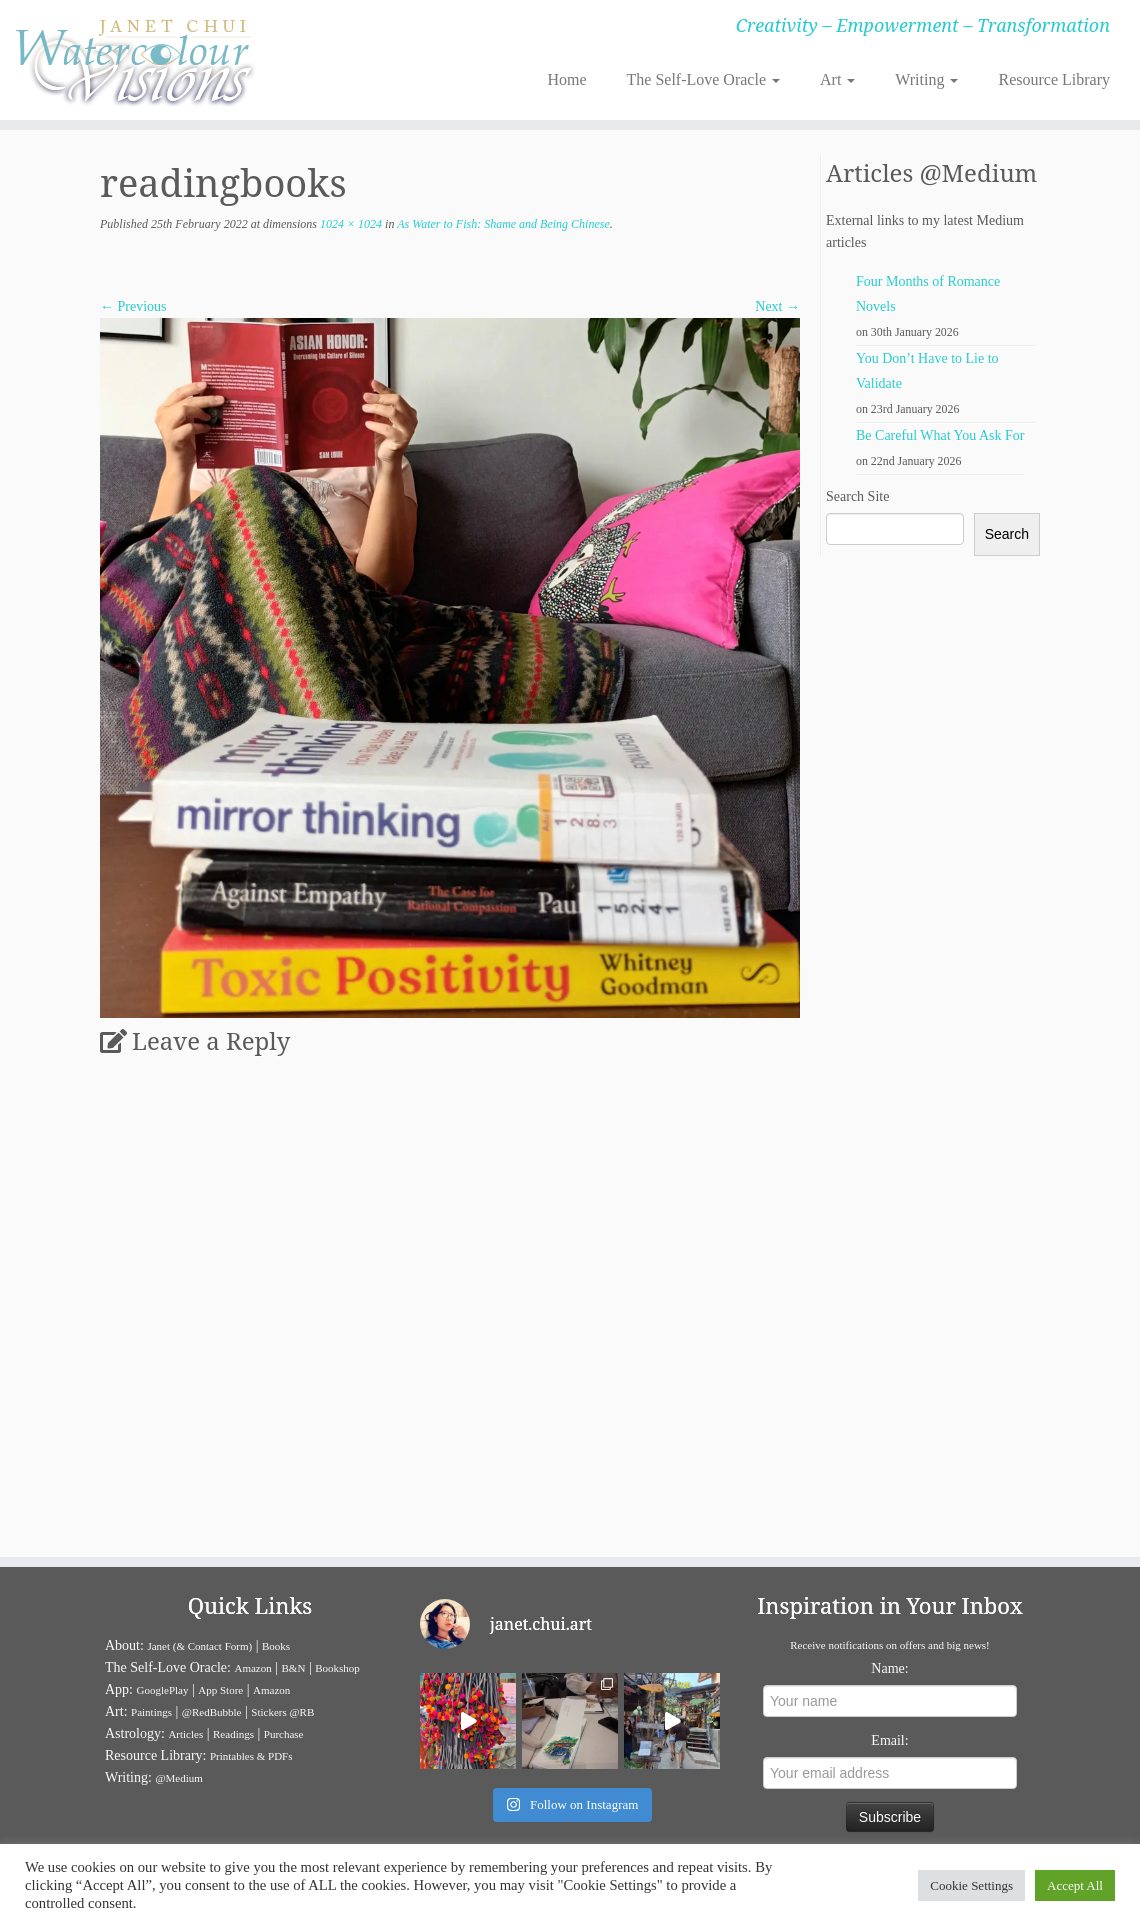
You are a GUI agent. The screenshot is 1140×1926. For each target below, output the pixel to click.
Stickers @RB (282, 1712)
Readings (233, 1734)
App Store (220, 1690)
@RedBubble (212, 1712)
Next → (777, 306)
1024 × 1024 (349, 224)
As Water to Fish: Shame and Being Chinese (501, 224)
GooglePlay (163, 1690)
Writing (926, 79)
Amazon (252, 1668)
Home (566, 79)
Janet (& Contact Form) (199, 1646)
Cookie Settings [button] (971, 1885)
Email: (889, 1740)
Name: (889, 1668)
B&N (294, 1668)
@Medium (178, 1778)
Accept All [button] (1075, 1885)
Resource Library (1054, 79)
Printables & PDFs (251, 1756)
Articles (185, 1734)
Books (276, 1646)
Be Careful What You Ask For (940, 435)
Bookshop (337, 1668)
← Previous (133, 306)
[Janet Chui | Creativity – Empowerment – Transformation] (133, 60)
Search (1007, 534)
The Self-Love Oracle (703, 79)
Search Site (857, 496)
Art (837, 79)
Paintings (151, 1712)
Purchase (284, 1734)
